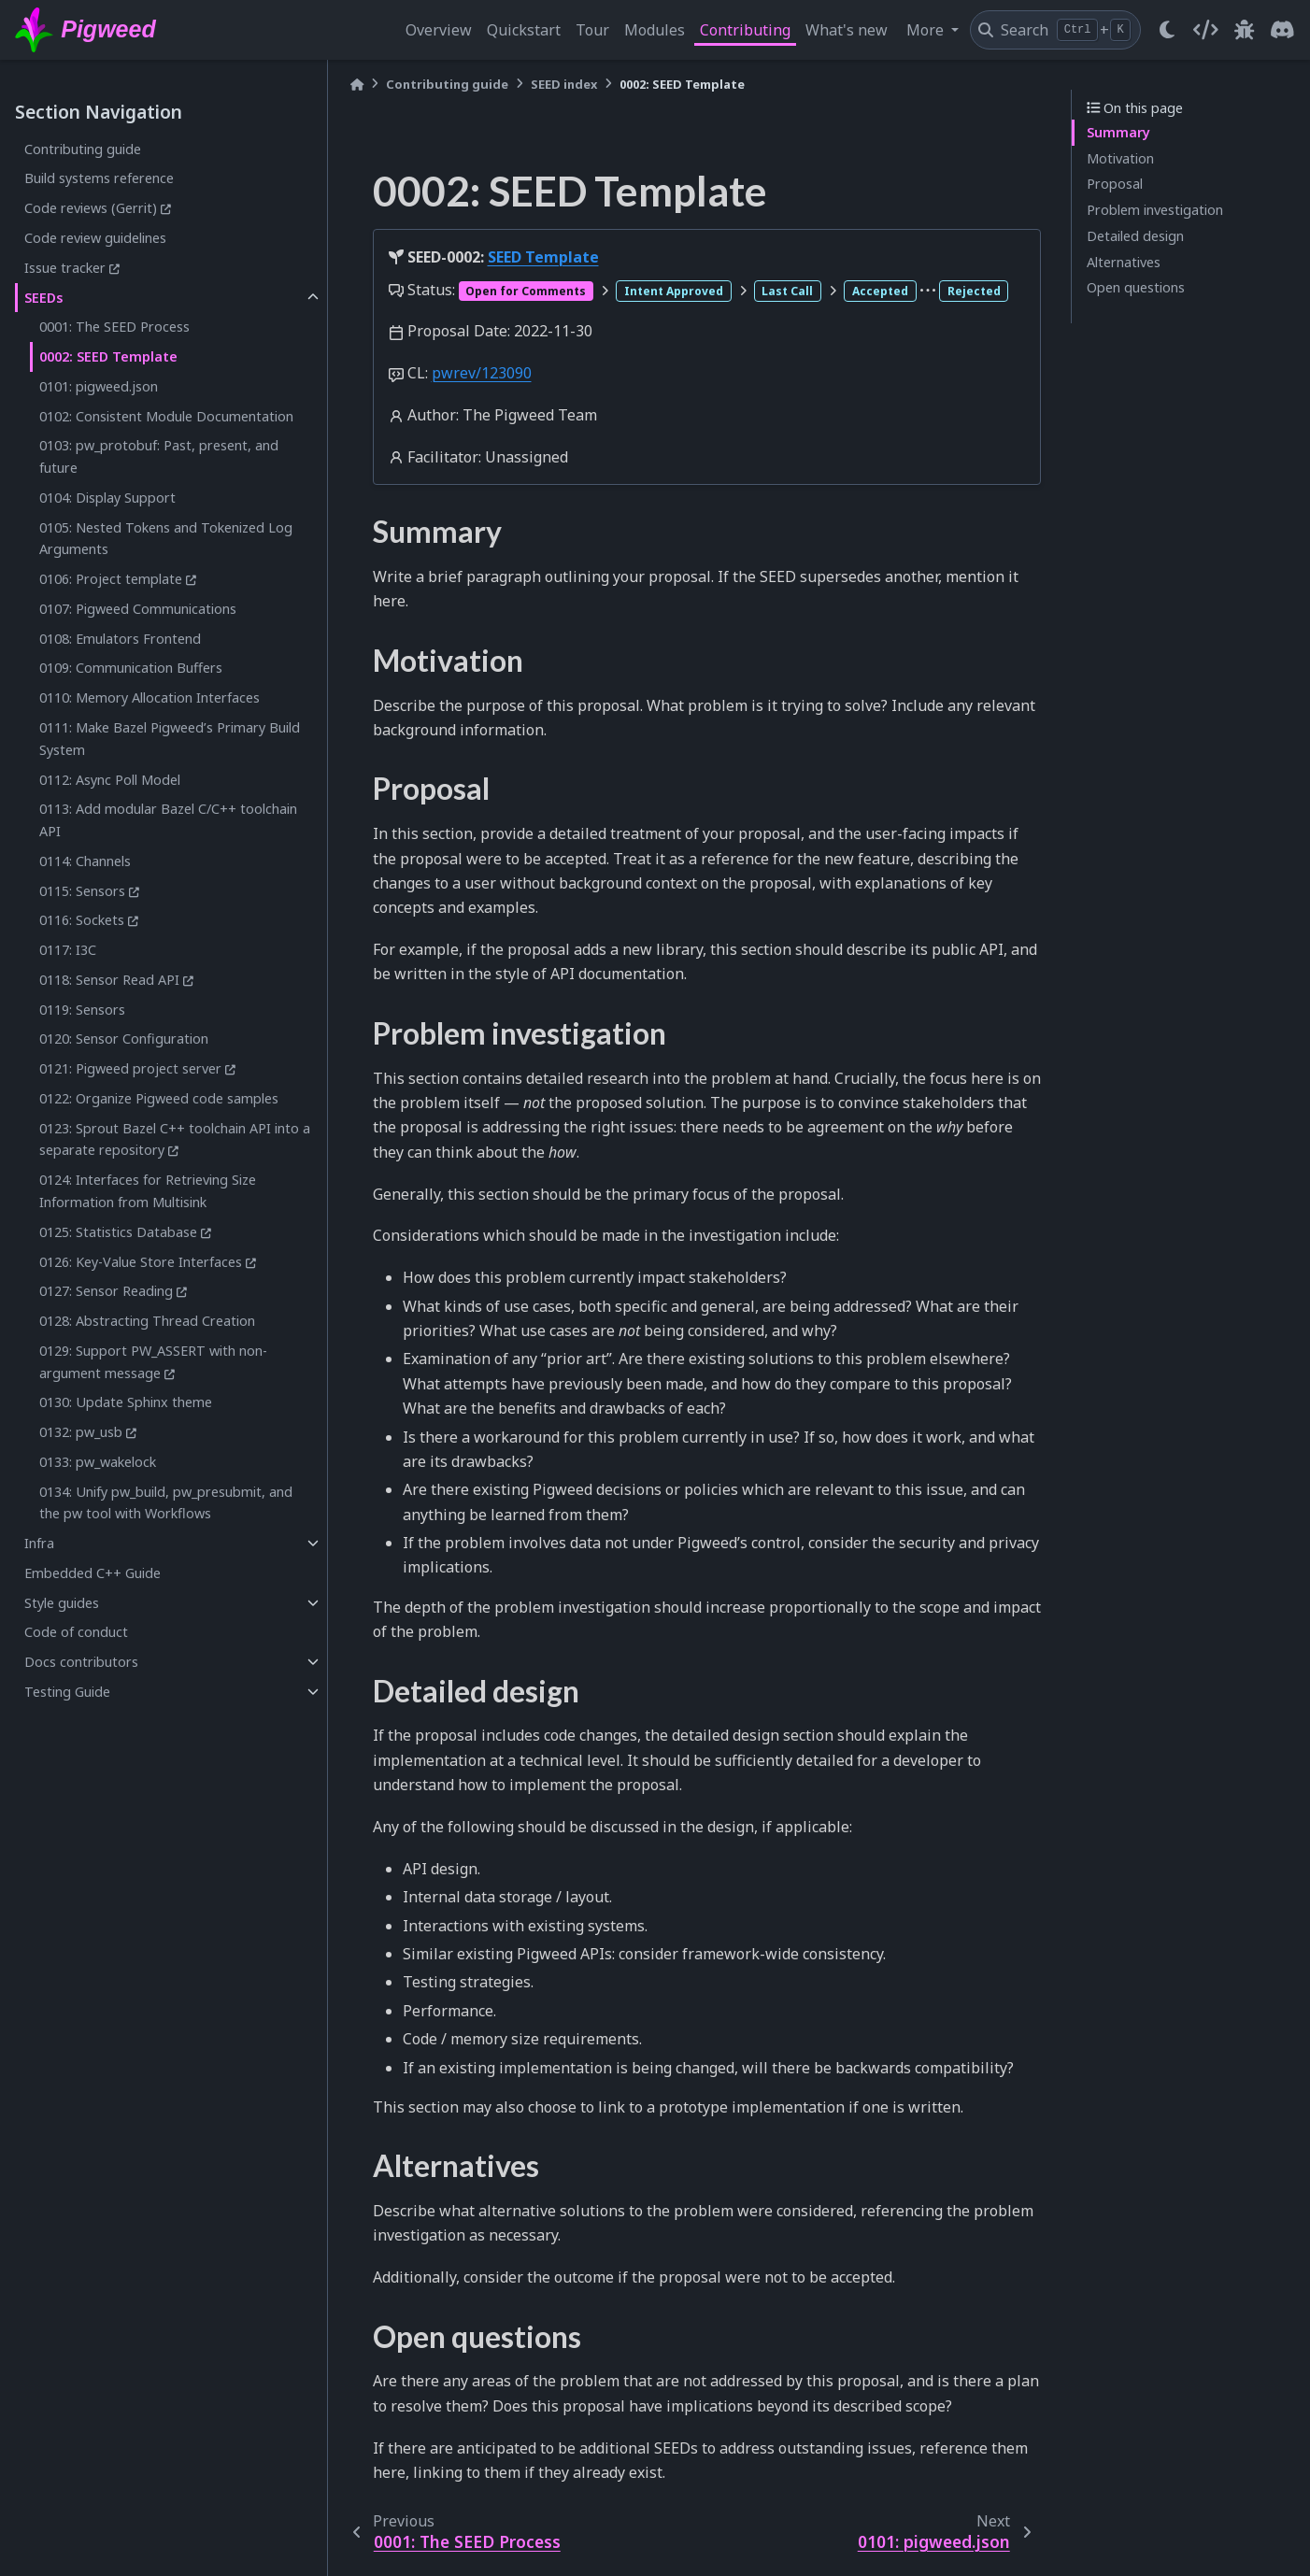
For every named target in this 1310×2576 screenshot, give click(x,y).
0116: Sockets (81, 920)
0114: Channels (85, 861)
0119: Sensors (82, 1009)
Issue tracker (65, 268)
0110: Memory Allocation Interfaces (149, 697)
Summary (1118, 132)
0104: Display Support (107, 497)
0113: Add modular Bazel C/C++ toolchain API (168, 820)
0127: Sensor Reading (106, 1291)
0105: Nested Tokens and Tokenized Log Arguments (165, 539)
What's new (846, 30)
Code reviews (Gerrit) (90, 208)
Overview (439, 30)
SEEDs (44, 297)
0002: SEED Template (108, 356)
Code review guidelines (95, 238)
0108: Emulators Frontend (120, 639)
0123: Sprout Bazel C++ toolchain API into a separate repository (174, 1139)
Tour (592, 30)
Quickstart (524, 30)
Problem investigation (1155, 210)
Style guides (61, 1603)
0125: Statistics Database (118, 1232)
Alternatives (1123, 262)
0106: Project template (110, 579)
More (926, 30)
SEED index (564, 84)
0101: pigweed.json (98, 386)
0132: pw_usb (80, 1432)
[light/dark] (1167, 30)
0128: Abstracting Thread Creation (147, 1321)
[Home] (356, 84)
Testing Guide (67, 1692)
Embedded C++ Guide (92, 1573)
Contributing (745, 30)
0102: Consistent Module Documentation (166, 416)
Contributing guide (82, 149)
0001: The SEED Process (114, 326)
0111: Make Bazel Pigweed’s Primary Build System (169, 739)
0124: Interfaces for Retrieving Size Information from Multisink (147, 1191)
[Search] (1055, 30)
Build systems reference (99, 178)
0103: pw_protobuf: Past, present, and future (158, 456)
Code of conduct (76, 1632)
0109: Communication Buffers (130, 667)
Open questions (1136, 287)
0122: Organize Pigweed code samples (158, 1098)
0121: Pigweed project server (130, 1068)
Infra (39, 1543)
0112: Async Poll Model (109, 780)
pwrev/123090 (482, 373)
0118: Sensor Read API (109, 980)
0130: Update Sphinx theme (125, 1402)
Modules (654, 30)
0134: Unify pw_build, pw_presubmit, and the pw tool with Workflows (165, 1503)
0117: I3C (67, 950)
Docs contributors (81, 1662)
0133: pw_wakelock (97, 1462)
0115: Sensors (82, 891)
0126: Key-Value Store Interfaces (140, 1262)
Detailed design (1135, 236)
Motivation (1120, 158)
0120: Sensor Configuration (123, 1038)
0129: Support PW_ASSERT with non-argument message (153, 1362)
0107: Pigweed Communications (137, 609)
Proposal (1115, 183)
